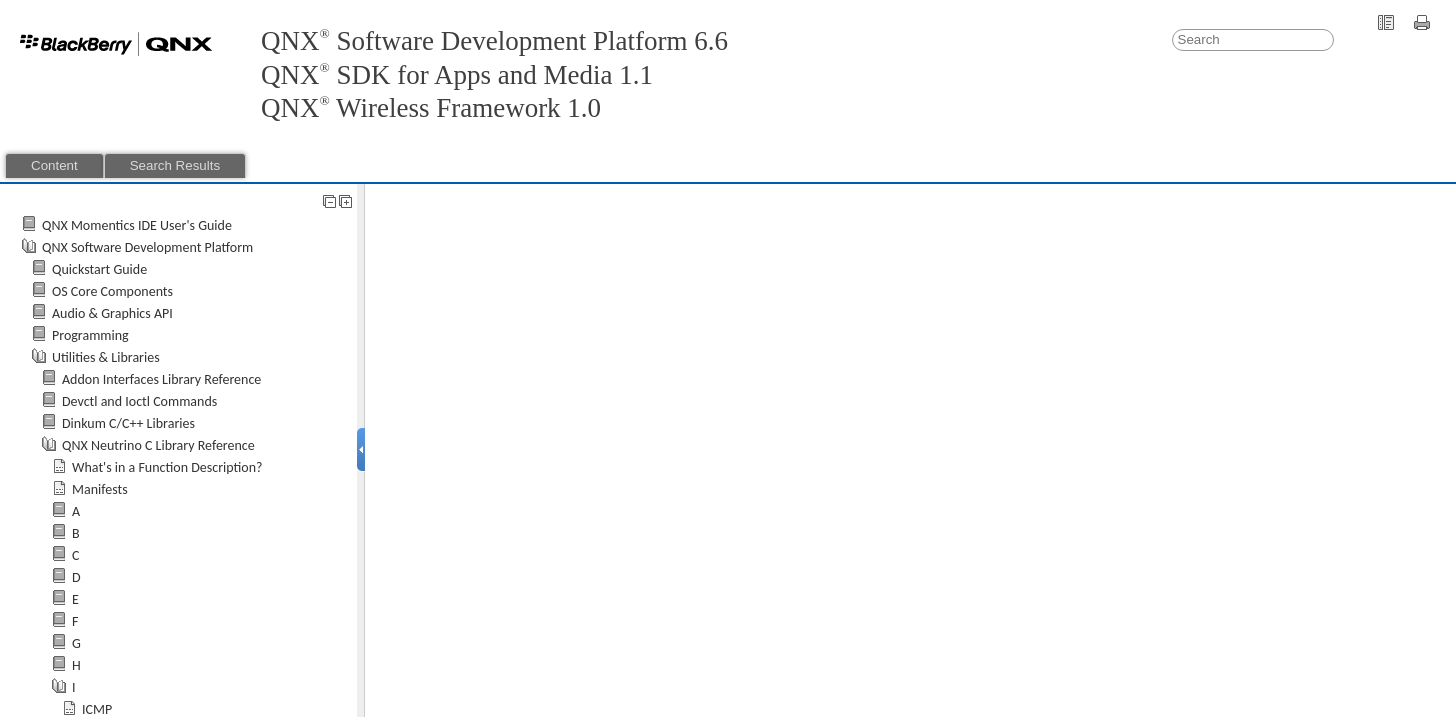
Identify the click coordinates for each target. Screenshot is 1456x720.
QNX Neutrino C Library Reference (158, 445)
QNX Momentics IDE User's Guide (137, 225)
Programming (90, 335)
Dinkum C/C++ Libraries (128, 423)
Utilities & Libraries (106, 357)
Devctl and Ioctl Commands (139, 401)
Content (54, 165)
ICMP (97, 709)
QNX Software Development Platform (147, 247)
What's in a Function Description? (167, 467)
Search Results (175, 165)
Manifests (100, 489)
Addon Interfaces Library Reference (161, 379)
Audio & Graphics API (112, 313)
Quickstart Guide (99, 269)
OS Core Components (112, 291)
